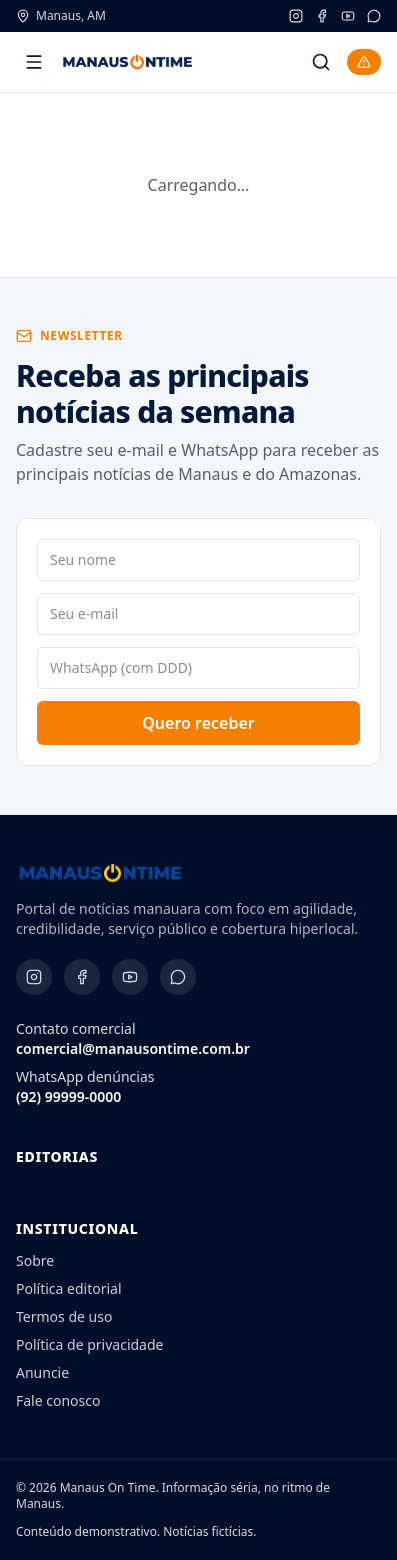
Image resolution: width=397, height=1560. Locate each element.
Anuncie (42, 1372)
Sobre (35, 1260)
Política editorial (69, 1288)
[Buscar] (321, 62)
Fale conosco (58, 1400)
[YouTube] (348, 16)
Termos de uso (64, 1316)
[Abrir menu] (34, 62)
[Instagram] (296, 16)
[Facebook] (322, 16)
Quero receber (198, 723)
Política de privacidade (89, 1344)
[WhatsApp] (374, 16)
